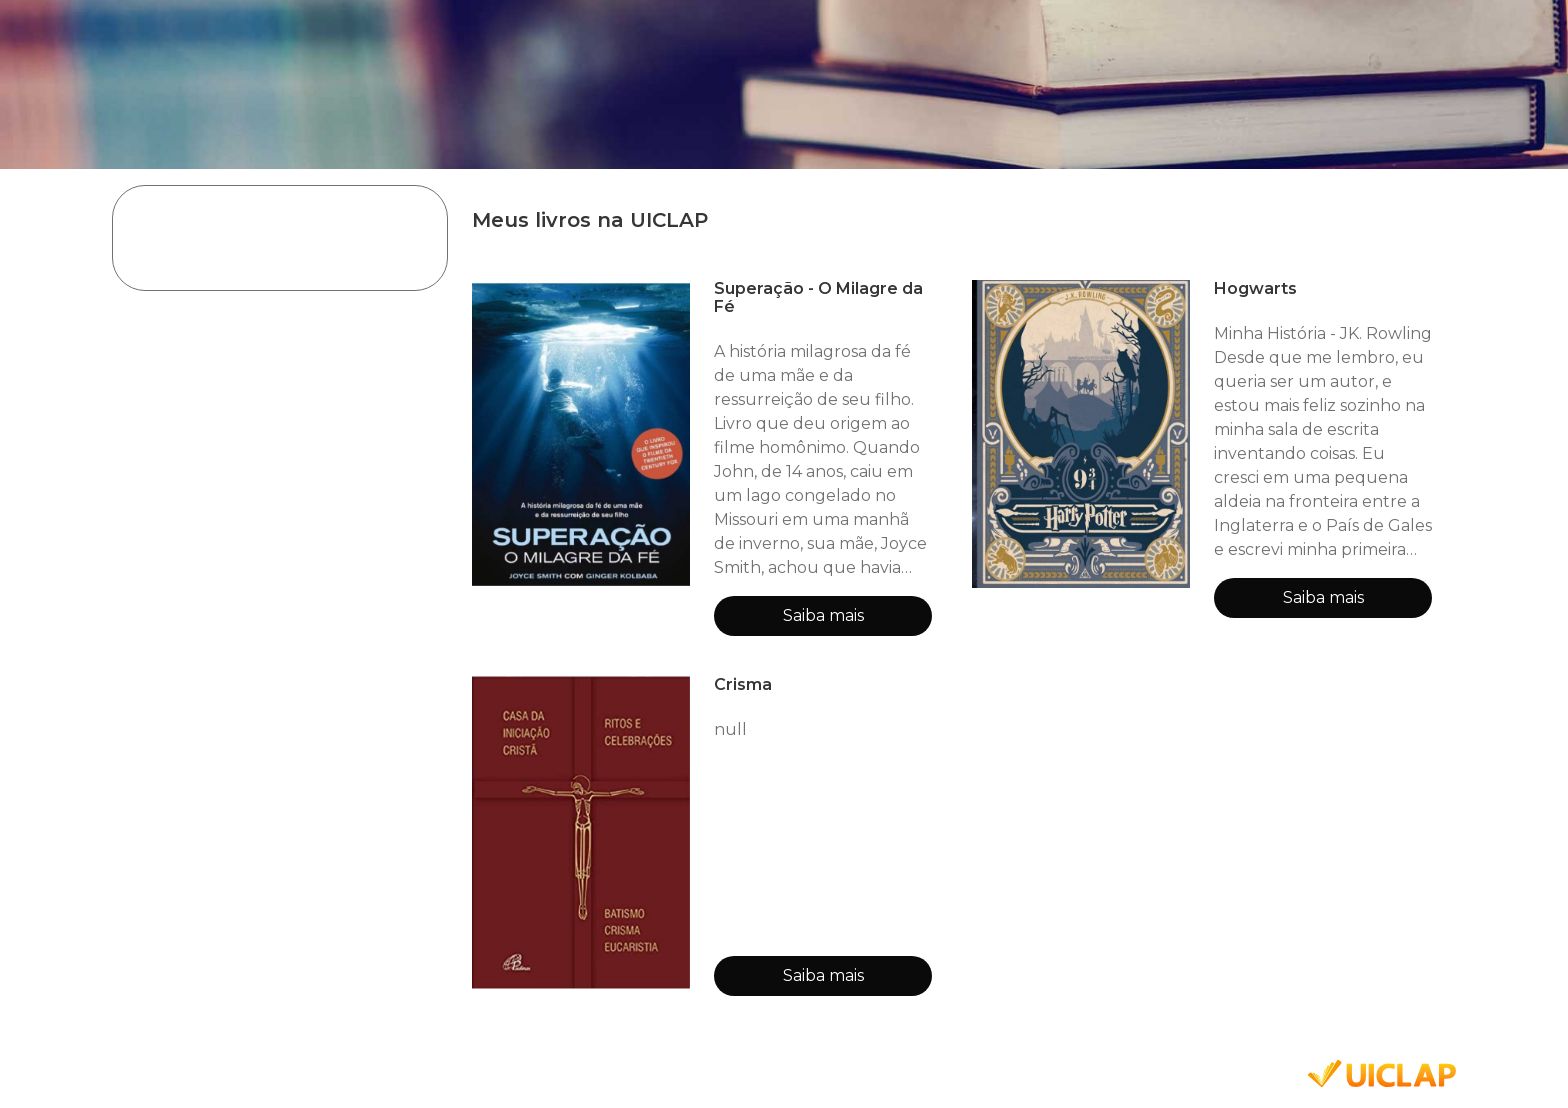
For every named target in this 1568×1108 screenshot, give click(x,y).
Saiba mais (823, 615)
